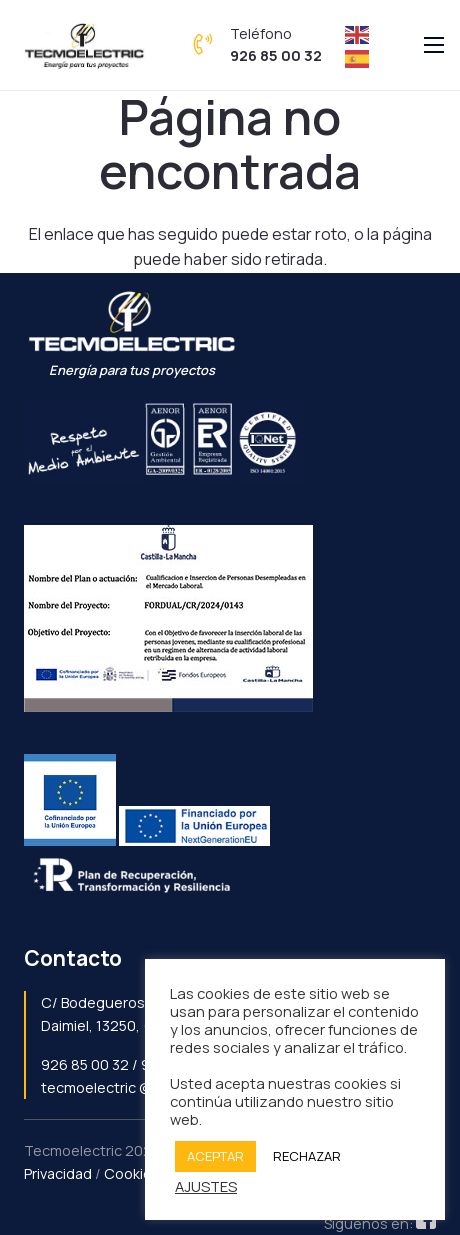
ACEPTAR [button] (215, 1156)
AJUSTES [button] (206, 1186)
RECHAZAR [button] (307, 1156)
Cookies (132, 1173)
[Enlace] (85, 45)
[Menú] (434, 45)
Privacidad (58, 1173)
